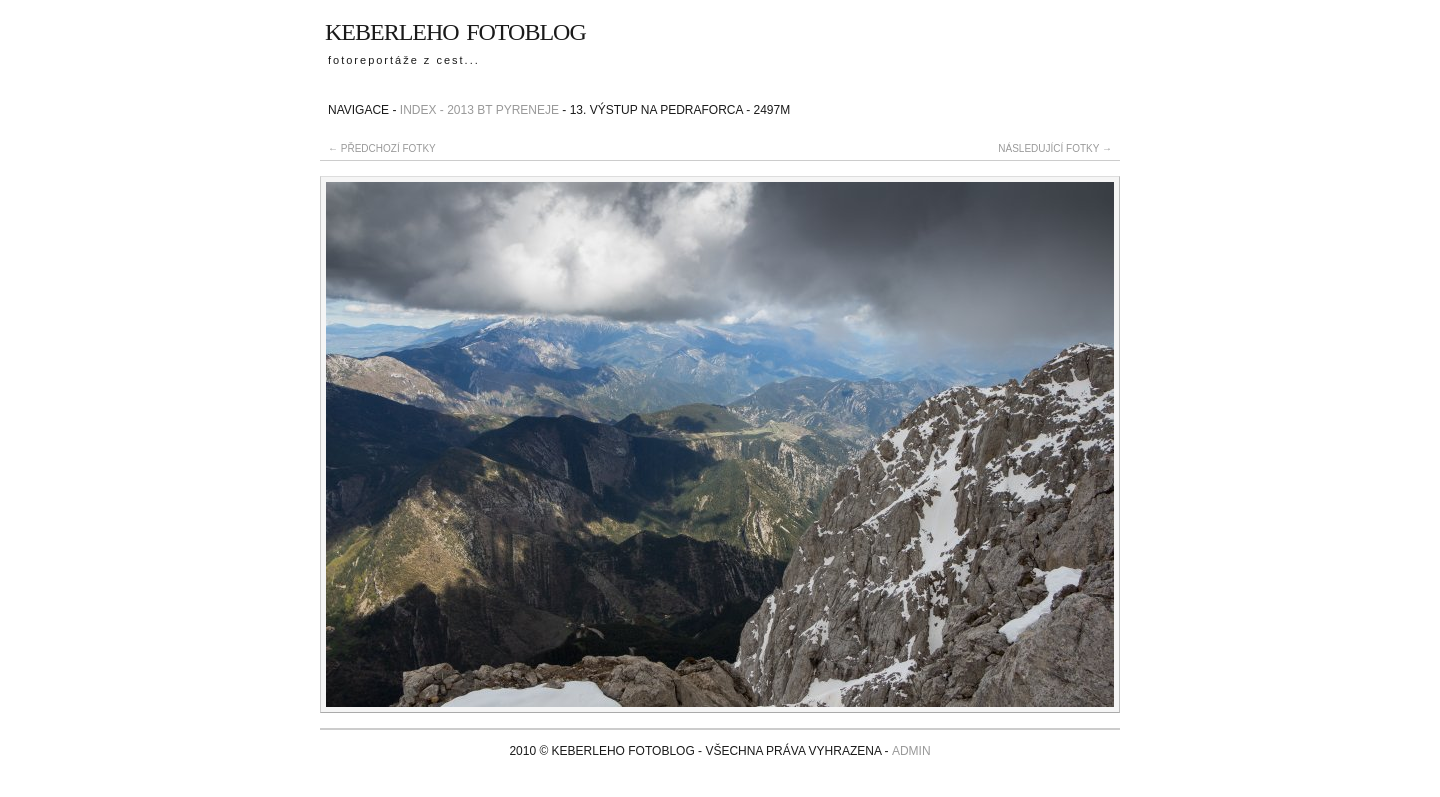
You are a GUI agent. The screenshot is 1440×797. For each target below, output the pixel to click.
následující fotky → (1055, 148)
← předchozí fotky (382, 148)
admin (911, 751)
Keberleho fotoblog (455, 28)
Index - (422, 110)
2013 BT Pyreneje (503, 110)
